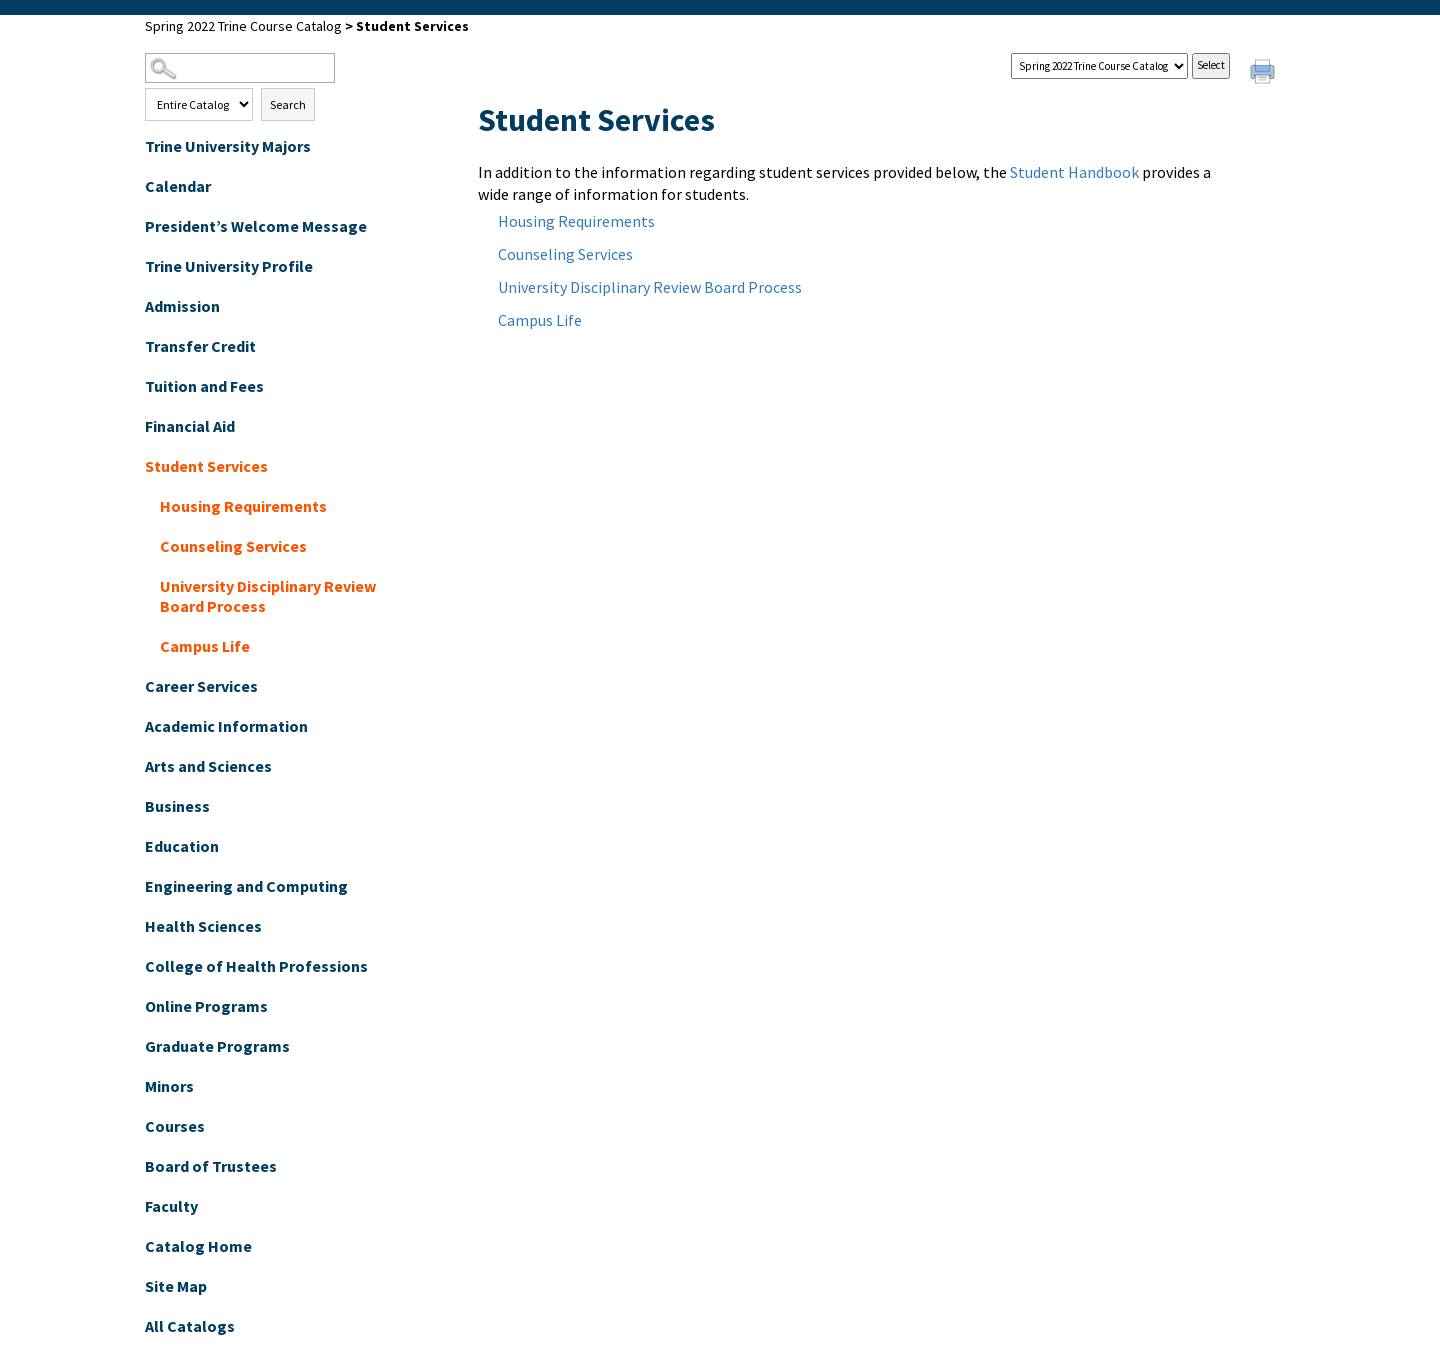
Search (288, 104)
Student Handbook (1074, 172)
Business (177, 806)
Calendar (178, 186)
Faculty (171, 1206)
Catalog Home (198, 1246)
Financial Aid (190, 426)
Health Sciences (203, 926)
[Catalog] (1099, 66)
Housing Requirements (243, 506)
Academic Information (226, 726)
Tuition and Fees (204, 386)
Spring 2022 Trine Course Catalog (243, 26)
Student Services (206, 466)
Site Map (176, 1286)
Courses (175, 1126)
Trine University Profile (229, 266)
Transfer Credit (200, 346)
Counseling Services (233, 546)
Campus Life (205, 646)
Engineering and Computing (246, 886)
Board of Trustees (211, 1166)
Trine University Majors (228, 146)
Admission (182, 306)
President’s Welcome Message (256, 226)
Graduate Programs (217, 1046)
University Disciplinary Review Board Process (268, 596)
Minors (169, 1086)
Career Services (201, 686)
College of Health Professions (256, 966)
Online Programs (206, 1006)
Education (182, 846)
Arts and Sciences (208, 766)
